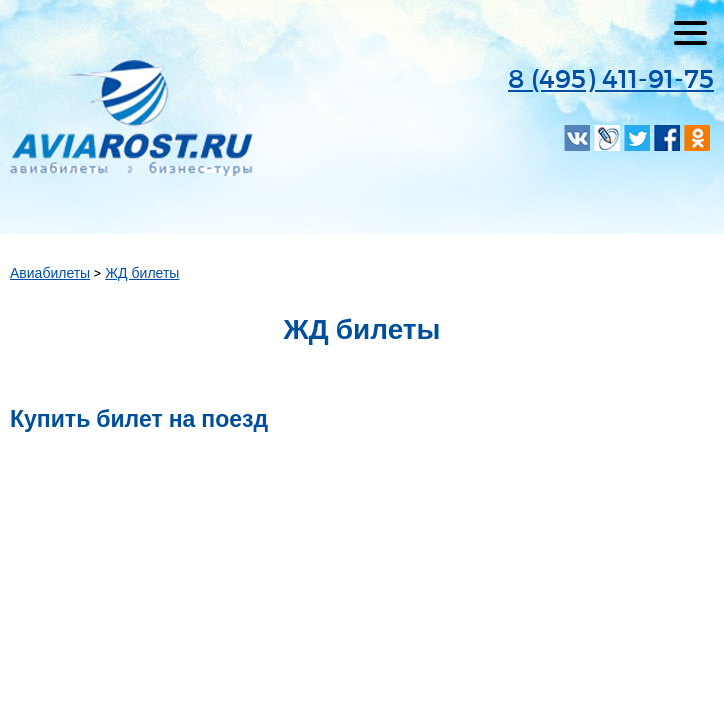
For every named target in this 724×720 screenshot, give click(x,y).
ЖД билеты (142, 272)
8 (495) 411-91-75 (611, 77)
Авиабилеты (50, 272)
